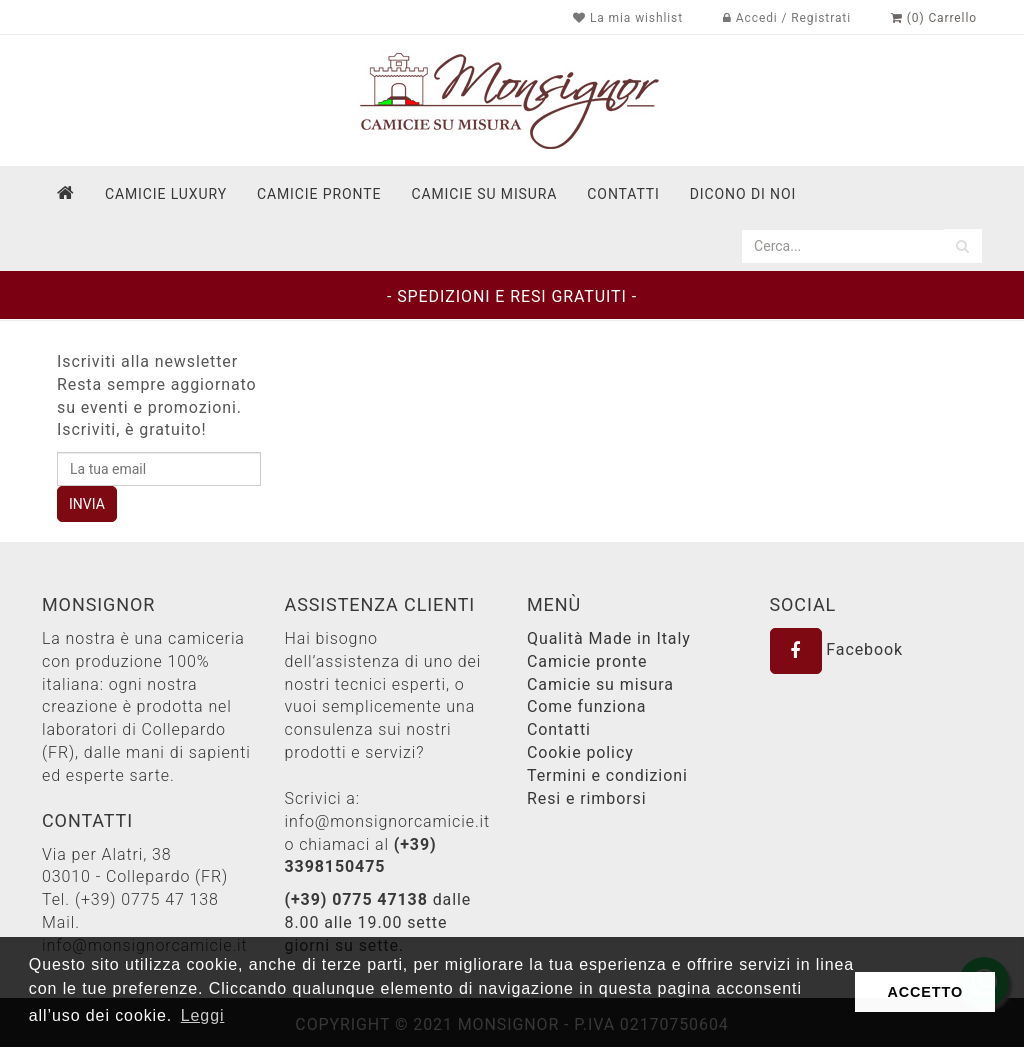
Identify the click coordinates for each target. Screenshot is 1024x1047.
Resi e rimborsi (586, 798)
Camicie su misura (484, 194)
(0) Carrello (934, 18)
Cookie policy (580, 752)
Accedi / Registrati (787, 18)
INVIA (87, 504)
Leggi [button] (203, 1015)
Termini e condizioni (607, 775)
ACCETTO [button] (925, 992)
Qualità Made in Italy (609, 638)
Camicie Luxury (166, 194)
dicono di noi (743, 194)
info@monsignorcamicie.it (388, 821)
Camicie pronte (319, 194)
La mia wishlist (628, 18)
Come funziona (586, 706)
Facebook (837, 649)
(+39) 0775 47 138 (147, 899)
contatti (623, 194)
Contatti (559, 729)
